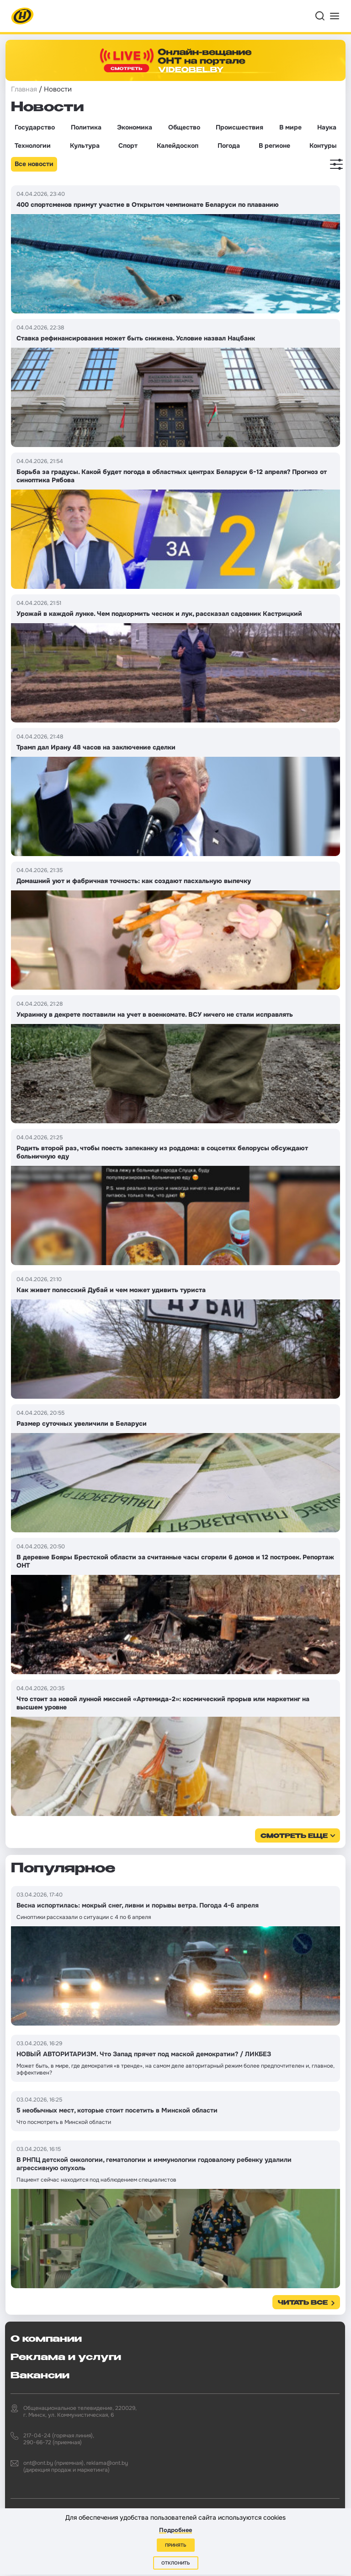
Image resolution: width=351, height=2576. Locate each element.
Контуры (322, 145)
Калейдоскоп (177, 145)
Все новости (34, 164)
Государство (35, 127)
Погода (229, 145)
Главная (24, 89)
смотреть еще (294, 1836)
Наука (326, 127)
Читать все (303, 2303)
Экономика (134, 127)
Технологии (33, 145)
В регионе (274, 145)
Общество (184, 127)
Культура (85, 145)
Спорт (128, 145)
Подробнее (175, 2530)
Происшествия (239, 127)
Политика (86, 127)
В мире (290, 127)
